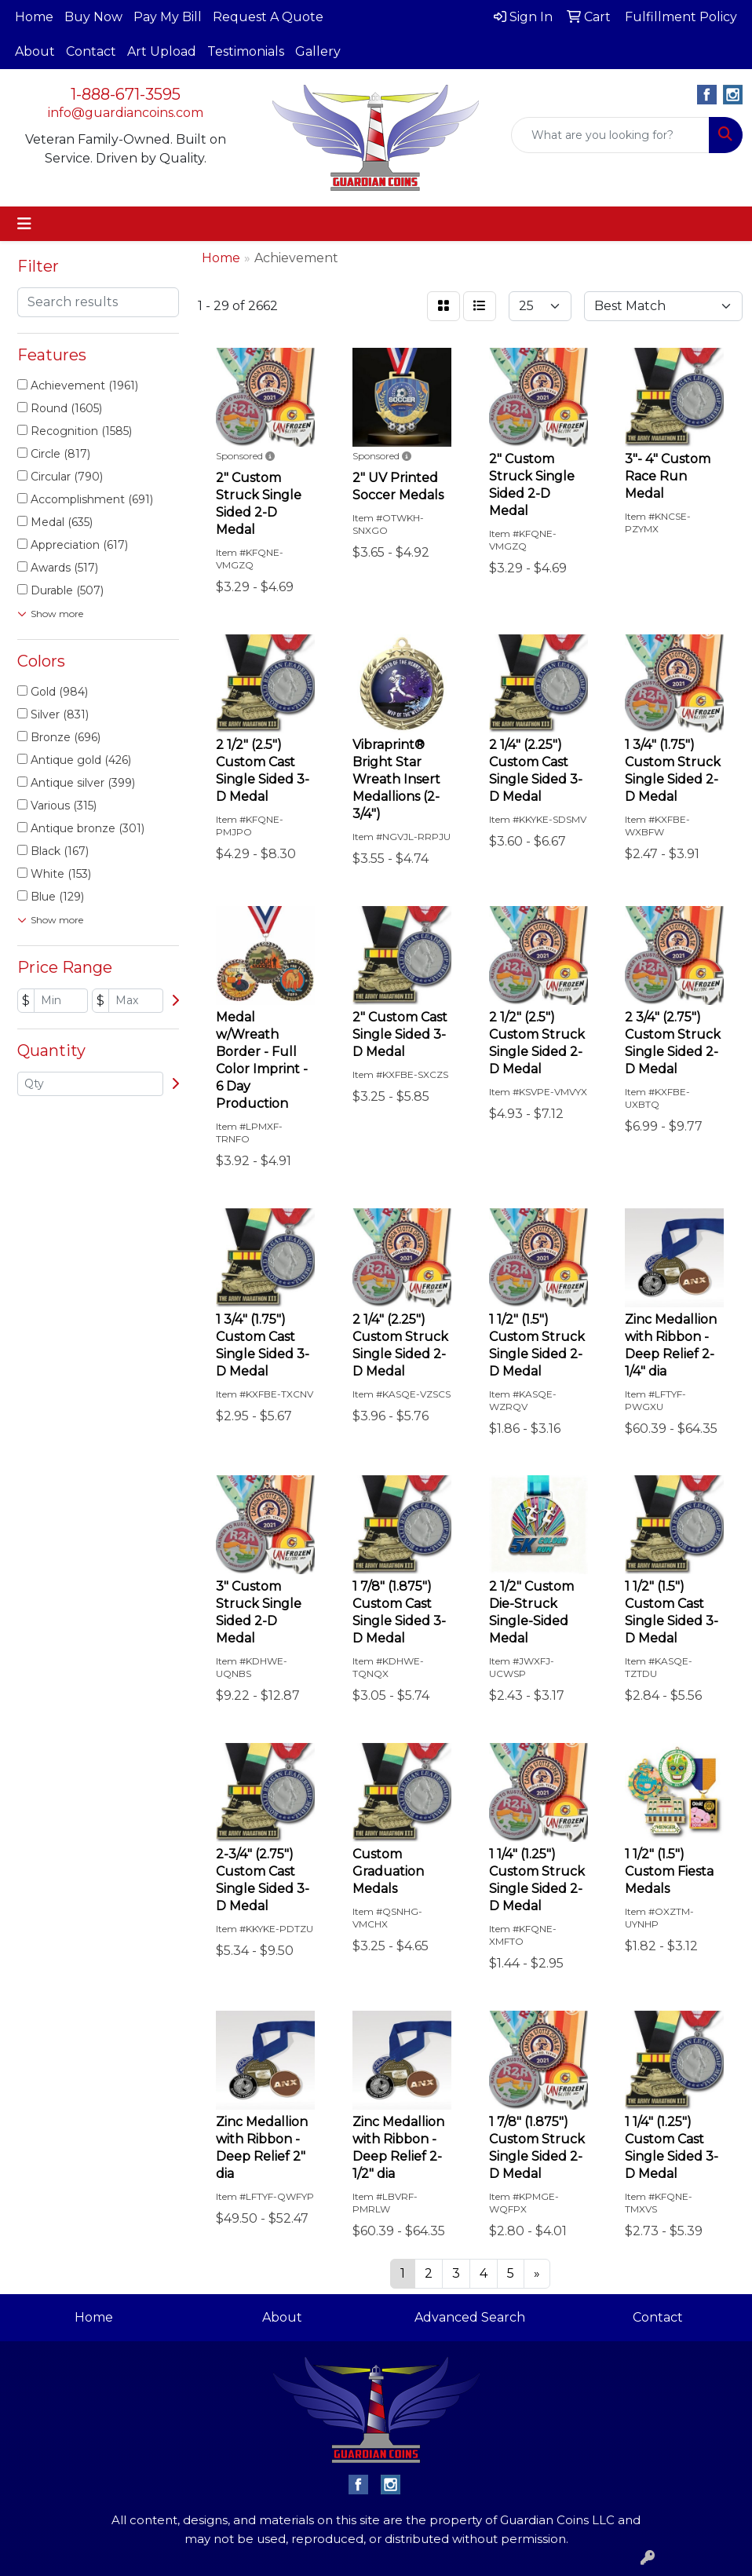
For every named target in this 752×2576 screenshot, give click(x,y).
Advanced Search (469, 2317)
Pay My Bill (167, 16)
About (35, 51)
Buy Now (93, 16)
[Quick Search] (610, 135)
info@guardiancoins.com (125, 112)
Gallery (318, 51)
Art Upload (161, 51)
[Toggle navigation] (24, 224)
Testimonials (245, 51)
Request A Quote (268, 16)
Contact (91, 51)
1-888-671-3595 (126, 94)
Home (34, 16)
